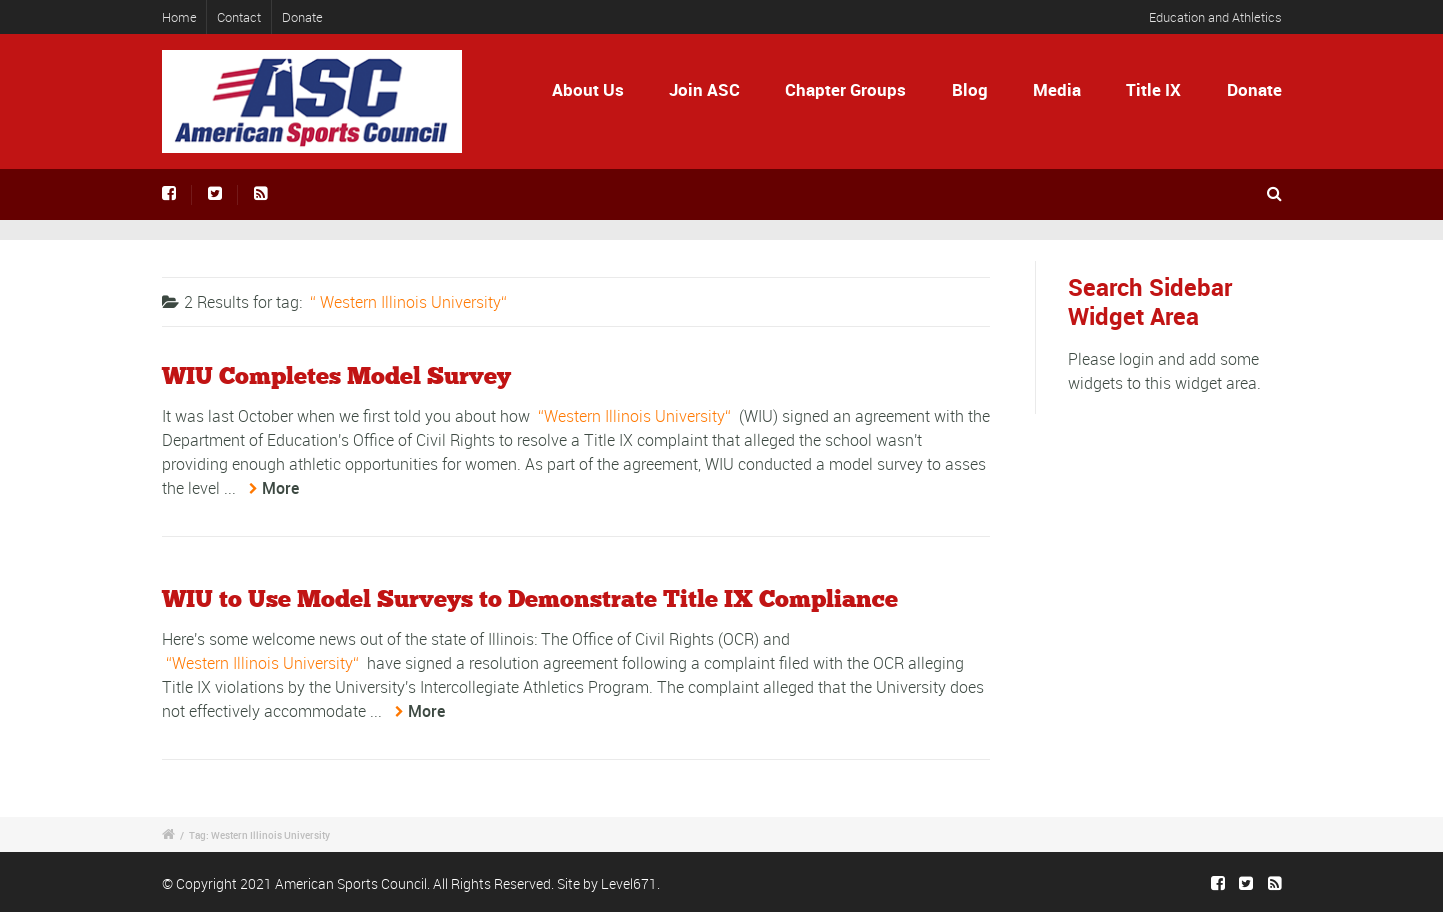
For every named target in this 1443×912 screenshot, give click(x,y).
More (280, 488)
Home (179, 17)
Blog (970, 89)
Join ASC (704, 89)
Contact (239, 17)
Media (1057, 89)
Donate (302, 17)
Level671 (629, 883)
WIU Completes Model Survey (336, 377)
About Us (588, 89)
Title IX (1153, 89)
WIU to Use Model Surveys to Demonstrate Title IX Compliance (530, 600)
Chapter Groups (845, 89)
